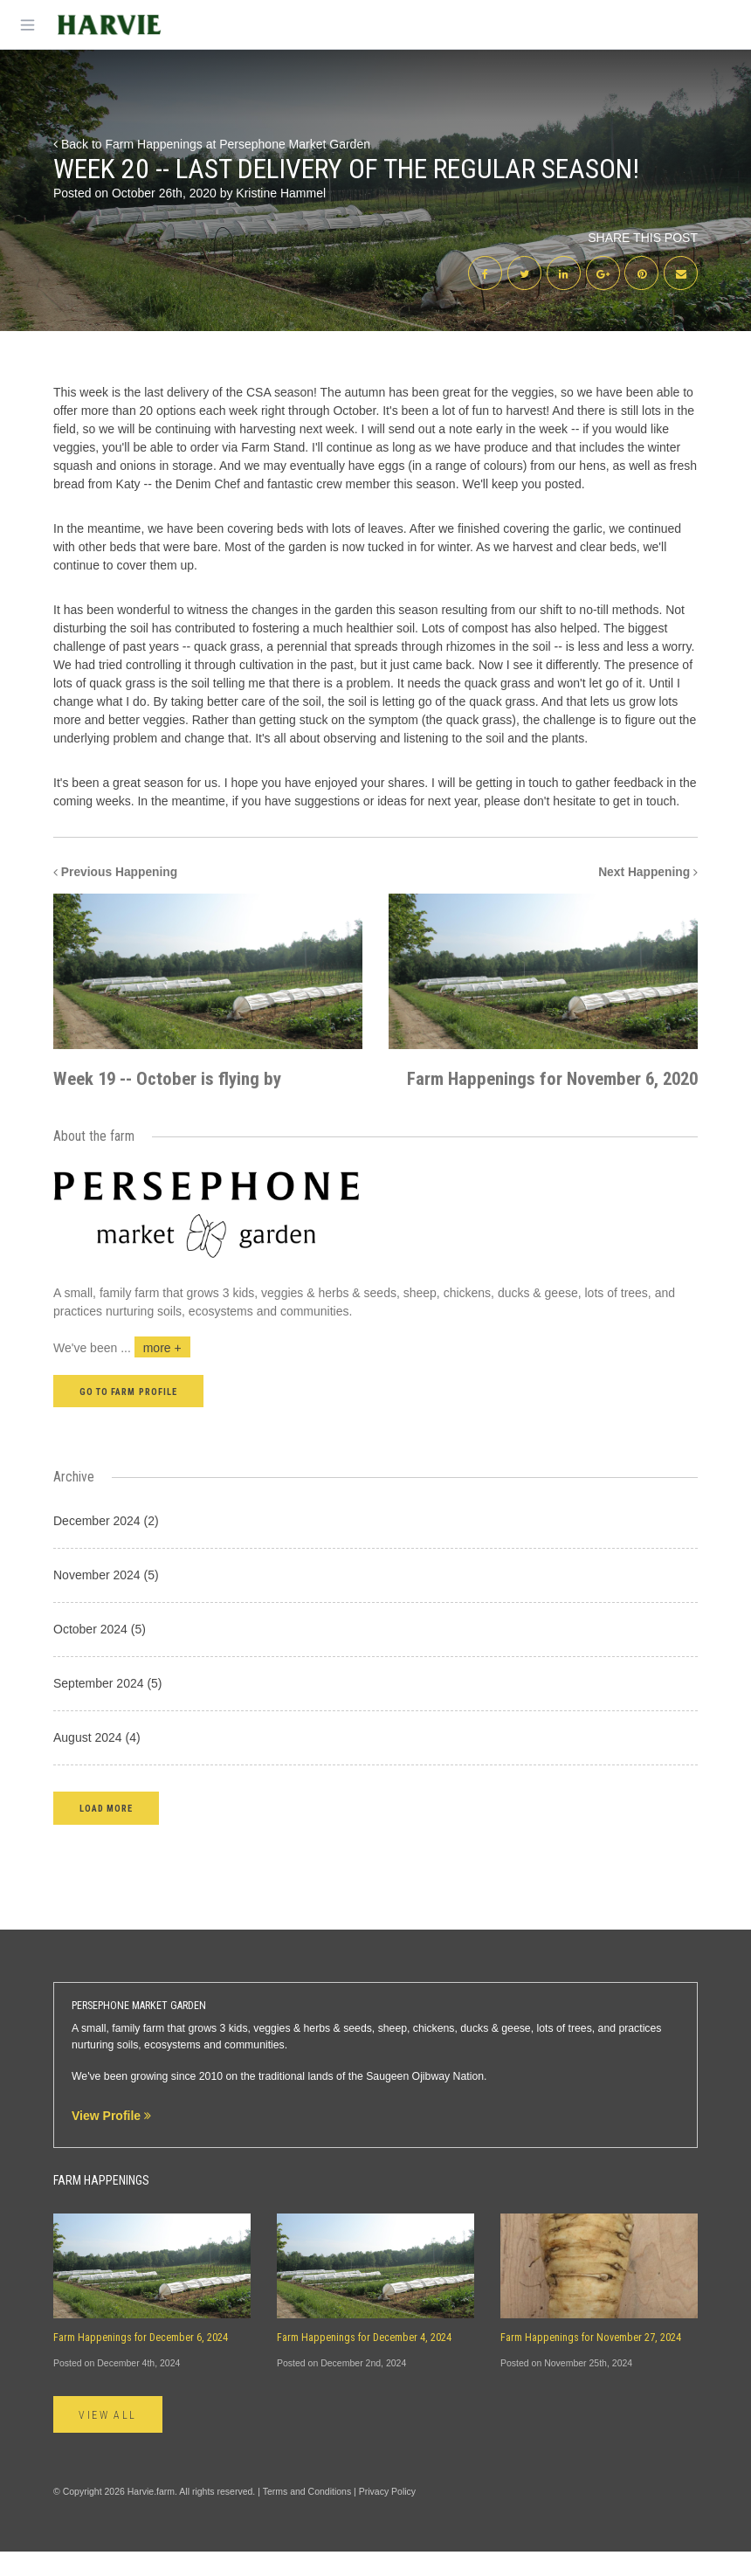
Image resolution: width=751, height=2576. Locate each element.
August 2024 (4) (97, 1762)
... (155, 1372)
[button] (106, 1832)
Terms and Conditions (307, 2515)
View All (108, 2439)
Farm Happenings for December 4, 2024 (364, 2362)
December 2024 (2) (106, 1545)
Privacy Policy (387, 2515)
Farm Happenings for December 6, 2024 (140, 2362)
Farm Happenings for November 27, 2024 (590, 2362)
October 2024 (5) (99, 1654)
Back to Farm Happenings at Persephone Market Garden (211, 144)
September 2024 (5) (107, 1708)
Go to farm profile (128, 1416)
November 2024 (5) (106, 1599)
